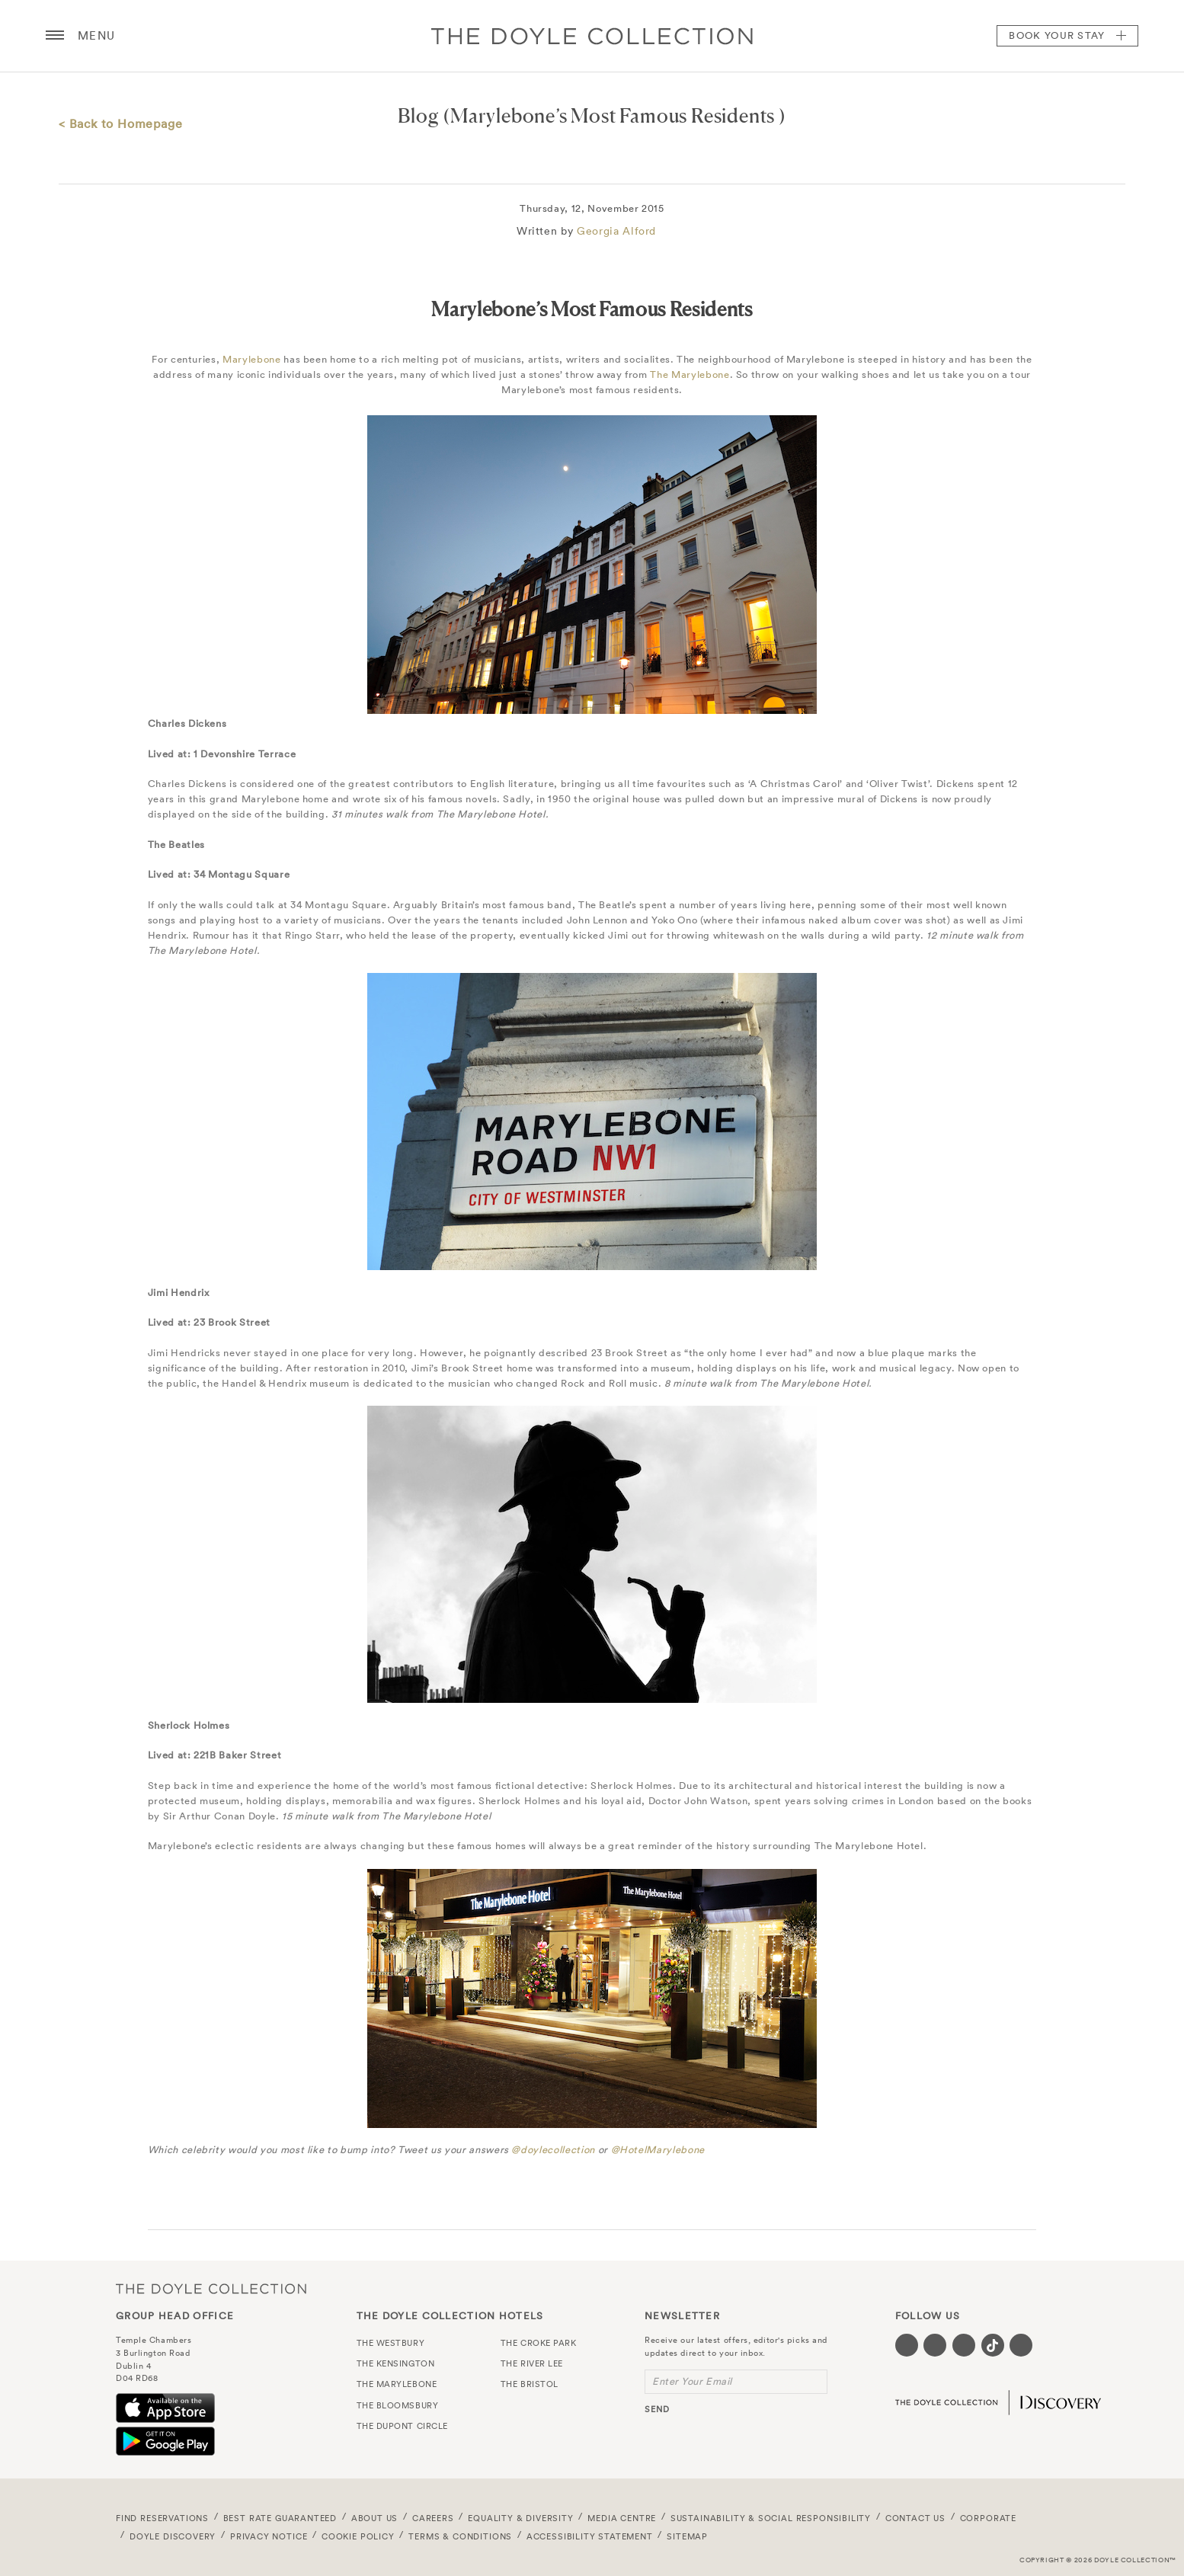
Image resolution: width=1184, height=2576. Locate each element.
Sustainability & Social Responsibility (770, 2518)
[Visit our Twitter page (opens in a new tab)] (934, 2345)
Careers (433, 2518)
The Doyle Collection (211, 2289)
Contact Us (915, 2518)
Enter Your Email (692, 2381)
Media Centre (621, 2518)
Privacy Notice (269, 2536)
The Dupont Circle (402, 2426)
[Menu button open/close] (55, 36)
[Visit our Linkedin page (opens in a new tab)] (1021, 2345)
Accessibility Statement (589, 2536)
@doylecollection (552, 2149)
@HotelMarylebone (658, 2149)
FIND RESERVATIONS (162, 2518)
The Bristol (529, 2384)
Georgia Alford (616, 231)
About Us (374, 2518)
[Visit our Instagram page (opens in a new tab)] (963, 2345)
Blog (418, 115)
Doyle (592, 36)
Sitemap (687, 2536)
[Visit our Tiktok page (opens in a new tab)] (992, 2345)
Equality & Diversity (521, 2518)
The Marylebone (689, 374)
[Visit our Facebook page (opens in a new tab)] (906, 2345)
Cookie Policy (358, 2536)
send (657, 2409)
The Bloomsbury (398, 2405)
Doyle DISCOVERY (173, 2536)
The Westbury (391, 2343)
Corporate (988, 2518)
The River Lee (532, 2363)
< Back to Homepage (120, 123)
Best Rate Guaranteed (280, 2518)
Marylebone (251, 359)
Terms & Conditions (460, 2536)
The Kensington (396, 2363)
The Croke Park (539, 2343)
